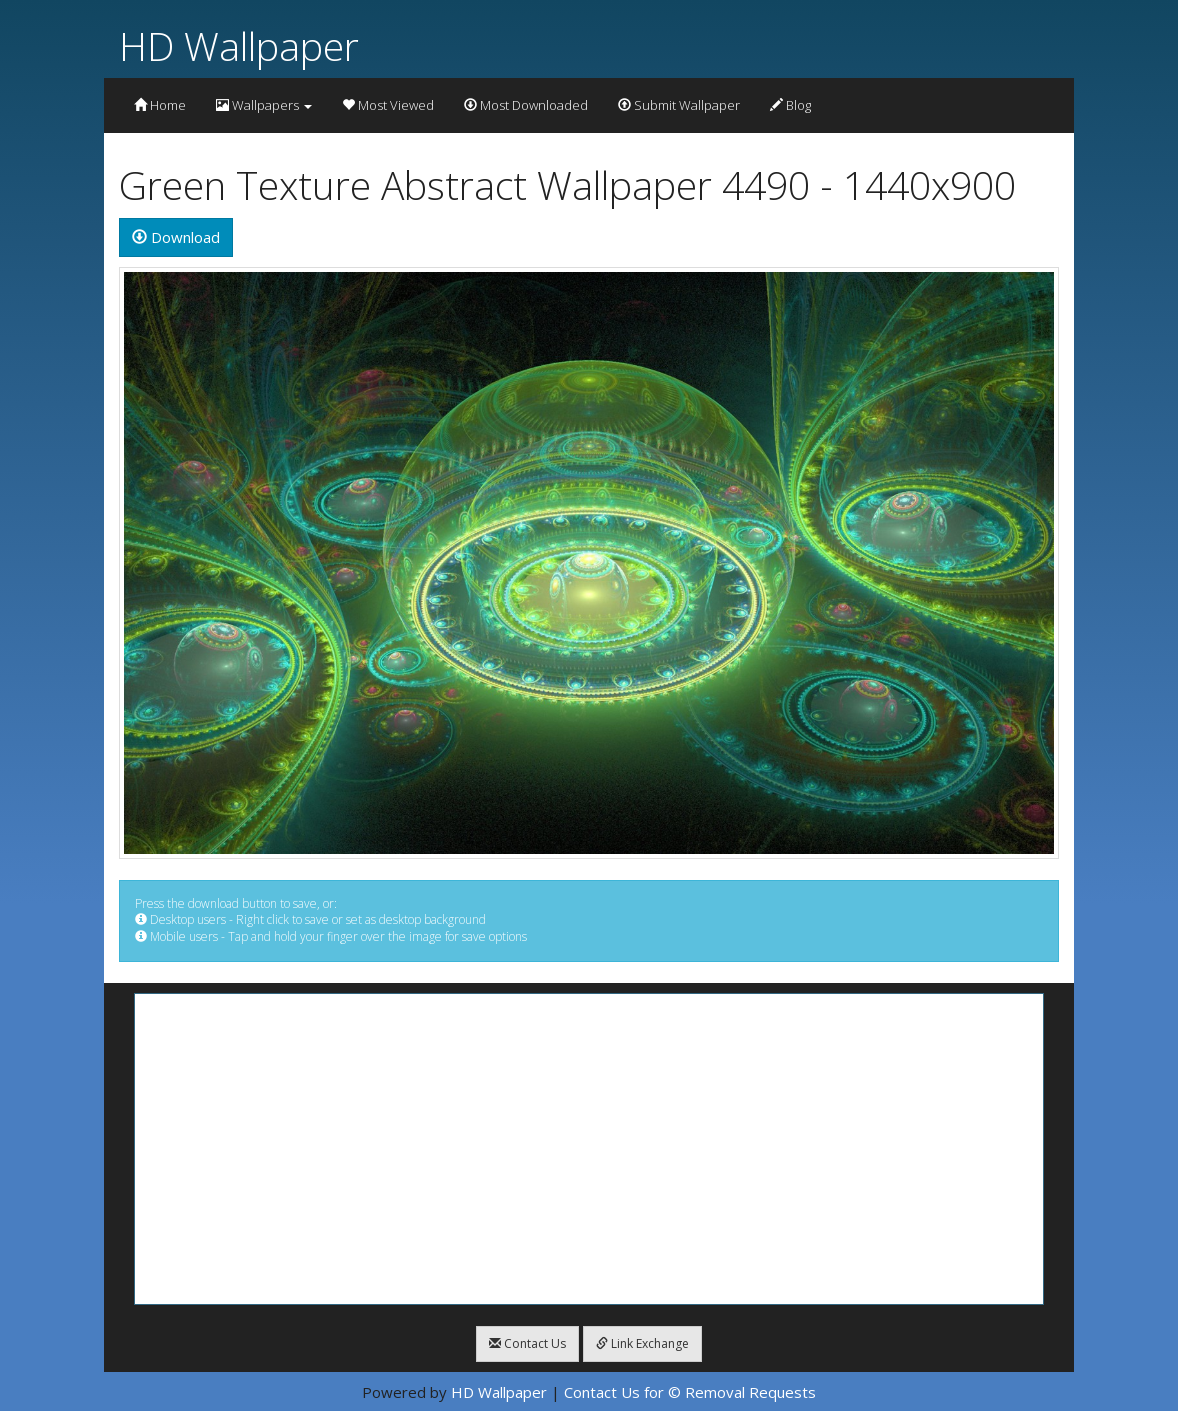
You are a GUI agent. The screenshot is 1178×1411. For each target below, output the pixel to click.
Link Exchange (642, 1343)
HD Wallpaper (239, 45)
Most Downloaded (526, 105)
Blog (790, 105)
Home (160, 105)
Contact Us (527, 1343)
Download (176, 237)
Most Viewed (388, 105)
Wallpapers (264, 105)
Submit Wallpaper (679, 105)
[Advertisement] (589, 1149)
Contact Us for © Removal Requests (690, 1392)
